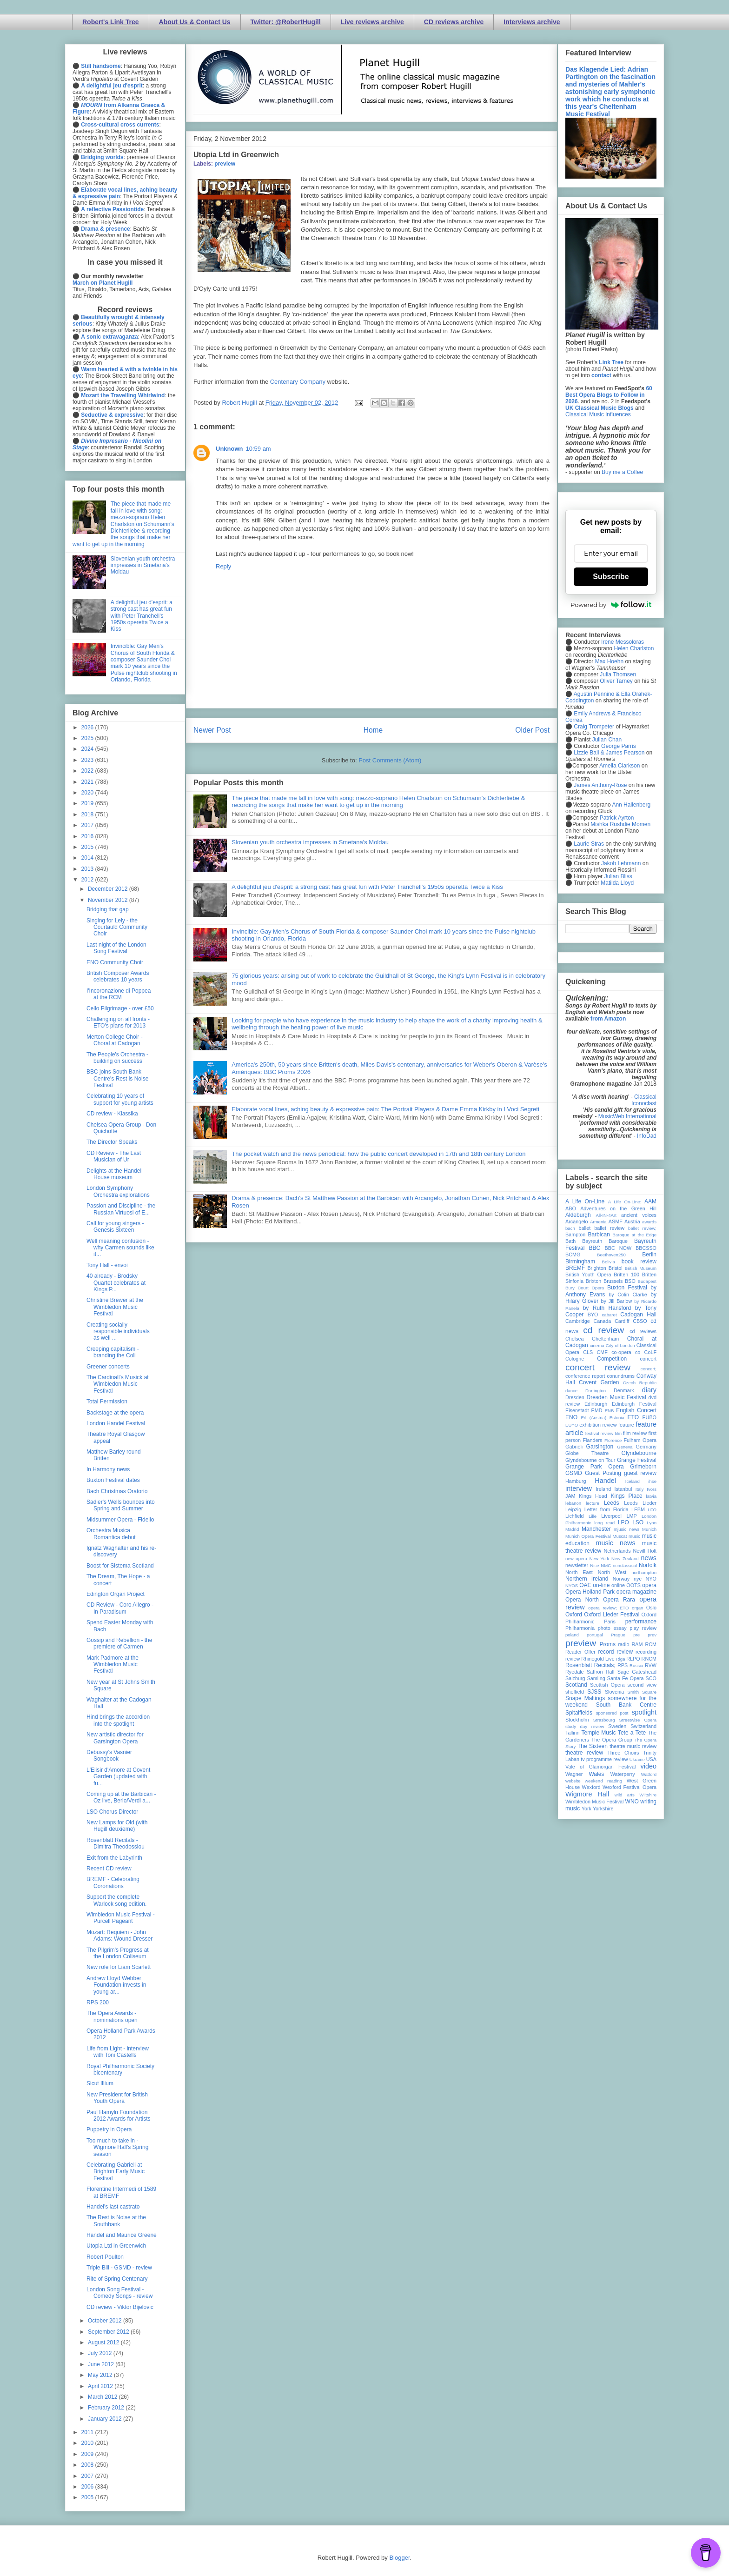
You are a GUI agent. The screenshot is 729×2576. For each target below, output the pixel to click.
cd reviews (643, 1331)
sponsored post (612, 1712)
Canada (602, 1321)
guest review (640, 1473)
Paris (610, 1621)
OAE (585, 1585)
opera (649, 1585)
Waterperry (622, 1774)
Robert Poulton (105, 2257)
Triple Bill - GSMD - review (119, 2267)
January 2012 (105, 2419)
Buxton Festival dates (113, 1480)
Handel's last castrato (112, 2206)
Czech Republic (639, 1382)
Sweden (617, 1726)
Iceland (632, 1481)
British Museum (640, 1268)
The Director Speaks (111, 1142)
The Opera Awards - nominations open (112, 2016)
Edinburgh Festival (634, 1404)
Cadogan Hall (638, 1314)
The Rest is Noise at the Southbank (116, 2220)
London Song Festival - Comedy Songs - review (119, 2292)
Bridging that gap (107, 909)
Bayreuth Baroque (605, 1241)
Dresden (574, 1397)
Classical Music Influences (598, 414)
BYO (593, 1314)
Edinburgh (595, 1404)
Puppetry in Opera (109, 2129)
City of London (620, 1345)
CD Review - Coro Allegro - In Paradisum (119, 1608)
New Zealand (625, 1558)
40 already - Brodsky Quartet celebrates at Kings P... (116, 1283)
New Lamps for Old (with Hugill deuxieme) (116, 1825)
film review (635, 1433)
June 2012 (101, 2364)
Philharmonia (580, 1628)
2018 (88, 814)
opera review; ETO (608, 1607)
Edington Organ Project (115, 1594)
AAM (650, 1201)
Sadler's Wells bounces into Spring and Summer (120, 1505)
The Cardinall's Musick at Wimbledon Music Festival (117, 1384)
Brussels (613, 1281)
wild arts (625, 1794)
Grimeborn (643, 1466)
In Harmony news (108, 1469)
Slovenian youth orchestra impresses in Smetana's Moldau (310, 842)
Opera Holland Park (590, 1591)
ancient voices (638, 1215)
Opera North (582, 1599)
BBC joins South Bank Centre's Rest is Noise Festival (117, 1078)
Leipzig (573, 1509)
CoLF (650, 1352)
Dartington (595, 1390)
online (618, 1585)
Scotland (576, 1685)
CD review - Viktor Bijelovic (119, 2307)
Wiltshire (647, 1794)
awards (649, 1221)
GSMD (573, 1473)
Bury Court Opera (584, 1287)
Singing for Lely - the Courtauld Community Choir (116, 927)
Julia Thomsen (618, 674)
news (648, 1558)
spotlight (643, 1712)
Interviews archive (532, 22)
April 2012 (101, 2386)
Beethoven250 (611, 1254)
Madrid (572, 1529)
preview (224, 163)
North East (579, 1572)
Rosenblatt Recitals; (590, 1665)
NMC (606, 1565)
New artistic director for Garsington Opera (115, 1737)
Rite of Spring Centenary (116, 2279)
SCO (651, 1678)
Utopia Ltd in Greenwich (116, 2245)
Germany (646, 1446)
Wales (596, 1774)
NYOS (571, 1585)
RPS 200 (97, 2002)
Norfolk (647, 1565)
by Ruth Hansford (607, 1308)
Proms (607, 1644)
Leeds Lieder (640, 1503)
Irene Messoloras (622, 642)
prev (652, 1634)
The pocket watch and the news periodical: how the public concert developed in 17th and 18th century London (378, 1153)
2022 (88, 770)
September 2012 (109, 2332)
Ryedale (574, 1672)
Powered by (610, 604)
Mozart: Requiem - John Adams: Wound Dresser (119, 1935)
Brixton (594, 1281)
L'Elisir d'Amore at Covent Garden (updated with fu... (118, 1777)
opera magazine (636, 1591)
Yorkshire (603, 1808)
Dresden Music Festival (616, 1397)
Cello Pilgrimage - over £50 (120, 1008)
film (618, 1433)
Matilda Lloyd (617, 883)
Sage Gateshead (636, 1672)
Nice (594, 1565)
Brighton (596, 1268)
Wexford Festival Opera (629, 1787)
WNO (632, 1801)
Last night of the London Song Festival (116, 947)
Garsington (600, 1446)
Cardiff (622, 1321)
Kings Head (593, 1496)
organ (637, 1607)
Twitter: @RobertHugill (286, 22)
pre (636, 1634)
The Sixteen (592, 1746)
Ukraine (637, 1759)
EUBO (649, 1417)
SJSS (594, 1691)
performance (640, 1621)
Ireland (603, 1489)
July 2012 (100, 2353)
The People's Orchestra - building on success (117, 1057)
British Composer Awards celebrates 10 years (117, 976)
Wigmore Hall (587, 1794)
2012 (88, 879)
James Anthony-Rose (600, 785)
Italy (640, 1489)
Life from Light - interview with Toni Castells (117, 2051)
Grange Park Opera (594, 1466)
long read (604, 1522)
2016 (88, 836)
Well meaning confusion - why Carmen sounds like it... (120, 1248)
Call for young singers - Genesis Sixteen (115, 1226)
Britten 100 (626, 1274)
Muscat (619, 1536)
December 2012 (108, 889)
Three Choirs (623, 1752)
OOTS (633, 1585)
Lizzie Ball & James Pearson (609, 752)
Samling (596, 1678)
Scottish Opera (607, 1685)
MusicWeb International (627, 1116)
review (572, 1659)
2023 (88, 760)
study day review (584, 1726)
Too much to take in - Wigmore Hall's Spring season (117, 2147)
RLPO (633, 1659)
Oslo (651, 1607)
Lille (592, 1516)
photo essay (612, 1628)
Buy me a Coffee (622, 472)
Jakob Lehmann (621, 863)
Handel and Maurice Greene (121, 2235)
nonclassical (625, 1565)
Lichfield (574, 1516)
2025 (88, 738)
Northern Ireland (587, 1578)
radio (623, 1644)
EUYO (571, 1425)
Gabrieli (574, 1446)
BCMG (572, 1254)
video (648, 1766)
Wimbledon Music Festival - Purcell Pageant (120, 1917)
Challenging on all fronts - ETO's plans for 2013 (118, 1022)
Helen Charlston (634, 648)
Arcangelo (576, 1221)
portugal (595, 1634)
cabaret (609, 1314)
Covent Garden (599, 1382)
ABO (570, 1208)
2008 (88, 2465)
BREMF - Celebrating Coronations (112, 1882)
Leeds (611, 1503)
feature (626, 1425)
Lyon (651, 1522)
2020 (88, 792)
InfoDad (646, 1136)
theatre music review (633, 1746)
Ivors (651, 1489)
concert (648, 1358)
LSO (637, 1522)
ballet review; (642, 1228)
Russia (636, 1665)
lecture (592, 1503)
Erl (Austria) (593, 1417)
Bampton (575, 1234)
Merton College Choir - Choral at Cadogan (114, 1040)
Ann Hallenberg (631, 804)
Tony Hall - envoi (107, 1265)
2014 (88, 857)
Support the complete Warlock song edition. (116, 1900)
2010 (88, 2443)
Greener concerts (108, 1366)
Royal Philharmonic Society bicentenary (120, 2069)
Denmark (624, 1390)
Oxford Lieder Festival (611, 1614)
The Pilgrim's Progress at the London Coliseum (117, 1953)
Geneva (625, 1446)
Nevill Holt (644, 1551)
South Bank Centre (626, 1705)
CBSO (640, 1321)
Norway (621, 1579)
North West (612, 1572)
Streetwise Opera (637, 1719)
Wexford (591, 1787)
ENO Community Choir (114, 962)
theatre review (584, 1752)
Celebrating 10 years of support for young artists (119, 1099)
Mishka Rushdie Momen (620, 824)
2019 (88, 803)
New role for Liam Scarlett (118, 1967)
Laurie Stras (588, 844)
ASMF (616, 1221)
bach (570, 1228)
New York (600, 1558)
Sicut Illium (99, 2083)
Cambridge (577, 1321)
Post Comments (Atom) (389, 760)
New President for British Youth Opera (117, 2097)
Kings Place (627, 1496)
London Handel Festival (115, 1423)
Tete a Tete (632, 1732)
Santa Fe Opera (625, 1678)
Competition (612, 1358)
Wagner (574, 1774)
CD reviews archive (454, 22)
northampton (643, 1572)
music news (615, 1543)
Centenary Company (297, 381)
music (634, 1536)
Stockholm (577, 1719)
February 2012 (107, 2407)
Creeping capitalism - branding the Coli (112, 1352)
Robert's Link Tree (110, 22)
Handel (605, 1480)
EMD (597, 1410)
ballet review (609, 1228)
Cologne (574, 1358)
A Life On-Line (584, 1201)
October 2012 (105, 2320)
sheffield (574, 1692)
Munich (649, 1529)
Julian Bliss (618, 876)
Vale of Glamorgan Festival (600, 1766)
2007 (88, 2476)
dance (571, 1390)
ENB (609, 1410)
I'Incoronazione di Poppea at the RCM (118, 994)
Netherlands (616, 1551)
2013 (88, 869)
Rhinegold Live (597, 1659)
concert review (597, 1367)
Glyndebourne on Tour (590, 1460)
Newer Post (212, 730)
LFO (652, 1509)
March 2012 (103, 2397)
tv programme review (604, 1759)
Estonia (617, 1417)
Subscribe (611, 577)
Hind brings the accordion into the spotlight (118, 1720)
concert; (648, 1368)
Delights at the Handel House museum (113, 1174)
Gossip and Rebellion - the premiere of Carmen (119, 1643)
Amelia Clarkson (619, 765)
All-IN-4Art (606, 1215)
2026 (88, 727)
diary (649, 1390)
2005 (88, 2497)
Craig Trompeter (594, 726)
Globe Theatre (587, 1453)
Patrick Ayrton (617, 817)
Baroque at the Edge (634, 1234)
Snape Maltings (585, 1698)
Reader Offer (580, 1652)
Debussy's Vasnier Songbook (109, 1755)
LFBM (638, 1509)
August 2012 (104, 2342)
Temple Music (598, 1732)
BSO (630, 1281)
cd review (603, 1330)
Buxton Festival (627, 1287)
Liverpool (611, 1516)
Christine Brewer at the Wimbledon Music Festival (114, 1307)
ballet (584, 1228)
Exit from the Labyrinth (114, 1858)
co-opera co (625, 1352)
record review (615, 1651)
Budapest (646, 1281)
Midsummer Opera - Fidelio (120, 1519)
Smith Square (642, 1692)
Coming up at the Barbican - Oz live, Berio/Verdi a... (121, 1797)
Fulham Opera (640, 1440)
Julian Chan (607, 739)
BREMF (575, 1268)
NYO (651, 1579)
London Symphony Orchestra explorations (118, 1191)
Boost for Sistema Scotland (120, 1565)
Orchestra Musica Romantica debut (111, 1533)
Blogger (399, 2557)
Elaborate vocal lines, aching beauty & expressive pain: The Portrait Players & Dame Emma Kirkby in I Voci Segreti (385, 1109)
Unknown (229, 448)
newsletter (576, 1565)
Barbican (599, 1234)
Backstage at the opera (115, 1412)
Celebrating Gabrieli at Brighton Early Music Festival (115, 2172)
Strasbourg (604, 1719)
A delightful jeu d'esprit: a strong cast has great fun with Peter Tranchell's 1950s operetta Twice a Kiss (367, 886)
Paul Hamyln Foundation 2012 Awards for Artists (118, 2115)
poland (572, 1634)
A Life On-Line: (625, 1201)
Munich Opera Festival (588, 1536)
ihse (652, 1481)
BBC (595, 1248)
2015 (88, 847)
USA (651, 1759)
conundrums (620, 1376)
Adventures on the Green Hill (618, 1208)
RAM (637, 1644)
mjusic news (626, 1529)
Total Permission (106, 1401)
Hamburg (575, 1481)
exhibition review (597, 1425)
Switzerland (643, 1726)
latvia (651, 1496)
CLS (588, 1352)
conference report (585, 1376)
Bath (570, 1241)
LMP (631, 1516)
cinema (597, 1345)
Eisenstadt (577, 1410)
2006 (88, 2486)
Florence (613, 1440)
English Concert (636, 1410)
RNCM (649, 1659)
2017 (88, 825)
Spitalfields (578, 1712)
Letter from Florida (606, 1509)
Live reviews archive (372, 22)
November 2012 (108, 900)
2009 (88, 2454)
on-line (601, 1585)
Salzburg (575, 1678)
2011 (88, 2432)
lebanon (573, 1503)
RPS (622, 1665)
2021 (88, 782)
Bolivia (608, 1261)
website (573, 1780)
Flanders (593, 1440)
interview (578, 1488)
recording (646, 1652)
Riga (620, 1659)
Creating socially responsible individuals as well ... (118, 1331)
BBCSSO (646, 1248)
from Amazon (608, 1018)
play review (643, 1628)
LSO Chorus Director (112, 1812)
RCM (650, 1644)
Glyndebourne (639, 1453)
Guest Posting (603, 1473)
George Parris (618, 746)
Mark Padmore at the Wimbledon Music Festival (112, 1665)
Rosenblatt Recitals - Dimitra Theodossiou (115, 1843)
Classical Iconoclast (643, 1100)
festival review (599, 1433)
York (586, 1808)
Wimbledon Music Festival (594, 1801)
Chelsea (574, 1338)
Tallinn (572, 1732)
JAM (570, 1496)
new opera (576, 1558)
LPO (623, 1522)
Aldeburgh (578, 1215)
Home (373, 730)
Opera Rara (619, 1599)
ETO (633, 1417)
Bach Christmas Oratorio (116, 1491)
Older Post (532, 730)
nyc (638, 1579)
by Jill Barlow (616, 1301)
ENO (571, 1417)
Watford (648, 1774)
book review (639, 1261)
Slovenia (614, 1692)
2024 (88, 749)
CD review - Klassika (112, 1113)
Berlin (649, 1254)
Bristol (616, 1268)
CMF (602, 1352)
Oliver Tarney (616, 681)
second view (642, 1685)
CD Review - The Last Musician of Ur (113, 1156)
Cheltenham (605, 1338)
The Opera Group (611, 1739)
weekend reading (603, 1780)
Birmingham (580, 1261)
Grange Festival (636, 1460)
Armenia (598, 1221)
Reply (223, 566)
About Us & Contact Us (195, 22)
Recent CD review (109, 1868)
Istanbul (623, 1489)
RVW (650, 1665)
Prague (618, 1634)
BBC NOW (618, 1248)
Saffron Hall (601, 1672)
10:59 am (258, 448)
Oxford (573, 1614)
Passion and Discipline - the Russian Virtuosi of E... (120, 1208)
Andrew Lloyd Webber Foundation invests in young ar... (116, 1985)
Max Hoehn (609, 661)
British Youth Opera (588, 1274)
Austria (632, 1221)
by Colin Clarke (628, 1294)
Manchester (596, 1529)
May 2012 (101, 2375)
